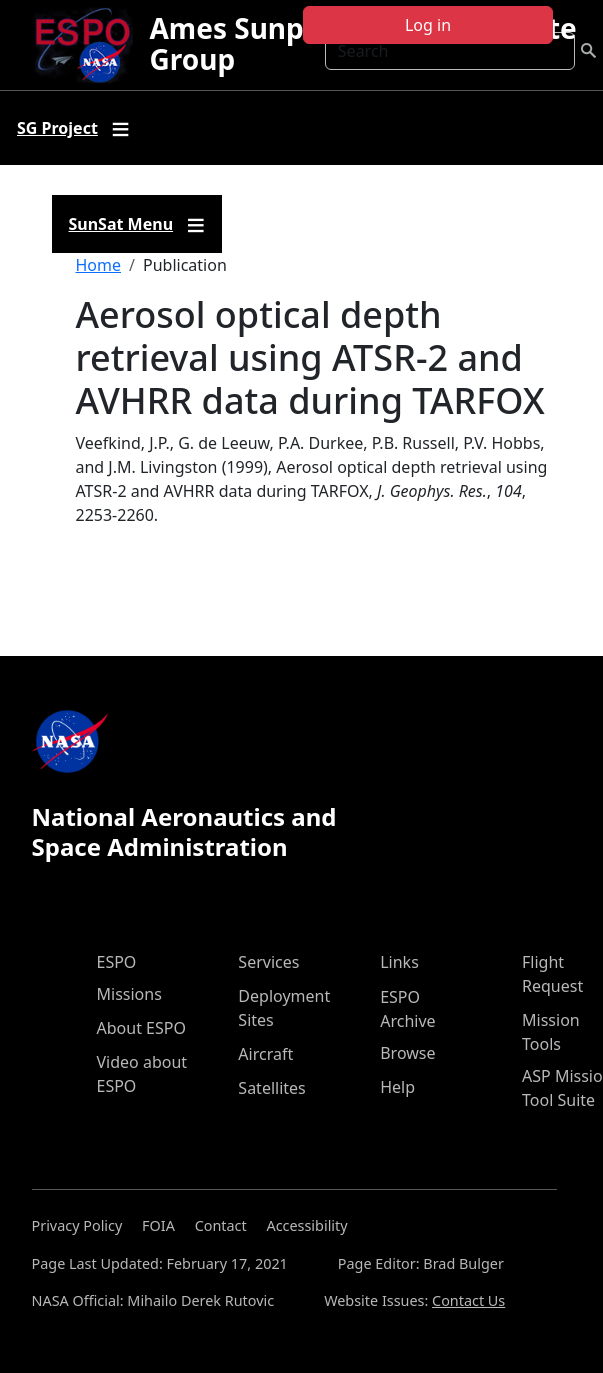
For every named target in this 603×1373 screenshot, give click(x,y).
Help (397, 1087)
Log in (428, 25)
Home (99, 265)
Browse (407, 1053)
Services (268, 962)
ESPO (117, 962)
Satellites (271, 1088)
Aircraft (265, 1054)
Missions (129, 994)
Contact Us (468, 1300)
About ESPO (141, 1028)
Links (399, 962)
